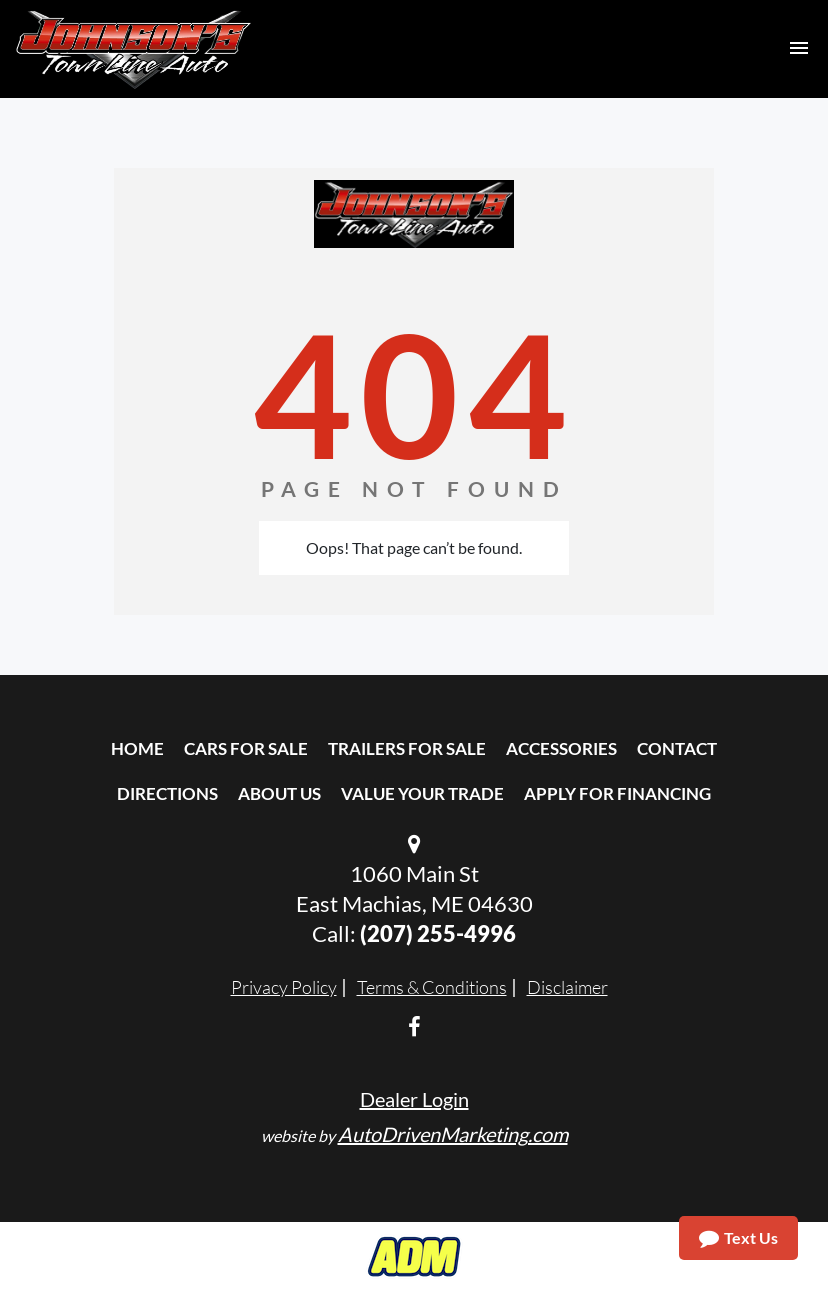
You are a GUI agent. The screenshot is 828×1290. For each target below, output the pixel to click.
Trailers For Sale (407, 748)
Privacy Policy (284, 987)
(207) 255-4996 (438, 933)
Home (137, 748)
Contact (677, 748)
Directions (167, 793)
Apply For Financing (617, 793)
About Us (279, 793)
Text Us (738, 1238)
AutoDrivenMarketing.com (453, 1134)
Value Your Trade (422, 793)
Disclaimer (567, 987)
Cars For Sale (246, 748)
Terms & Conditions (432, 987)
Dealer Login (414, 1099)
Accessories (561, 748)
